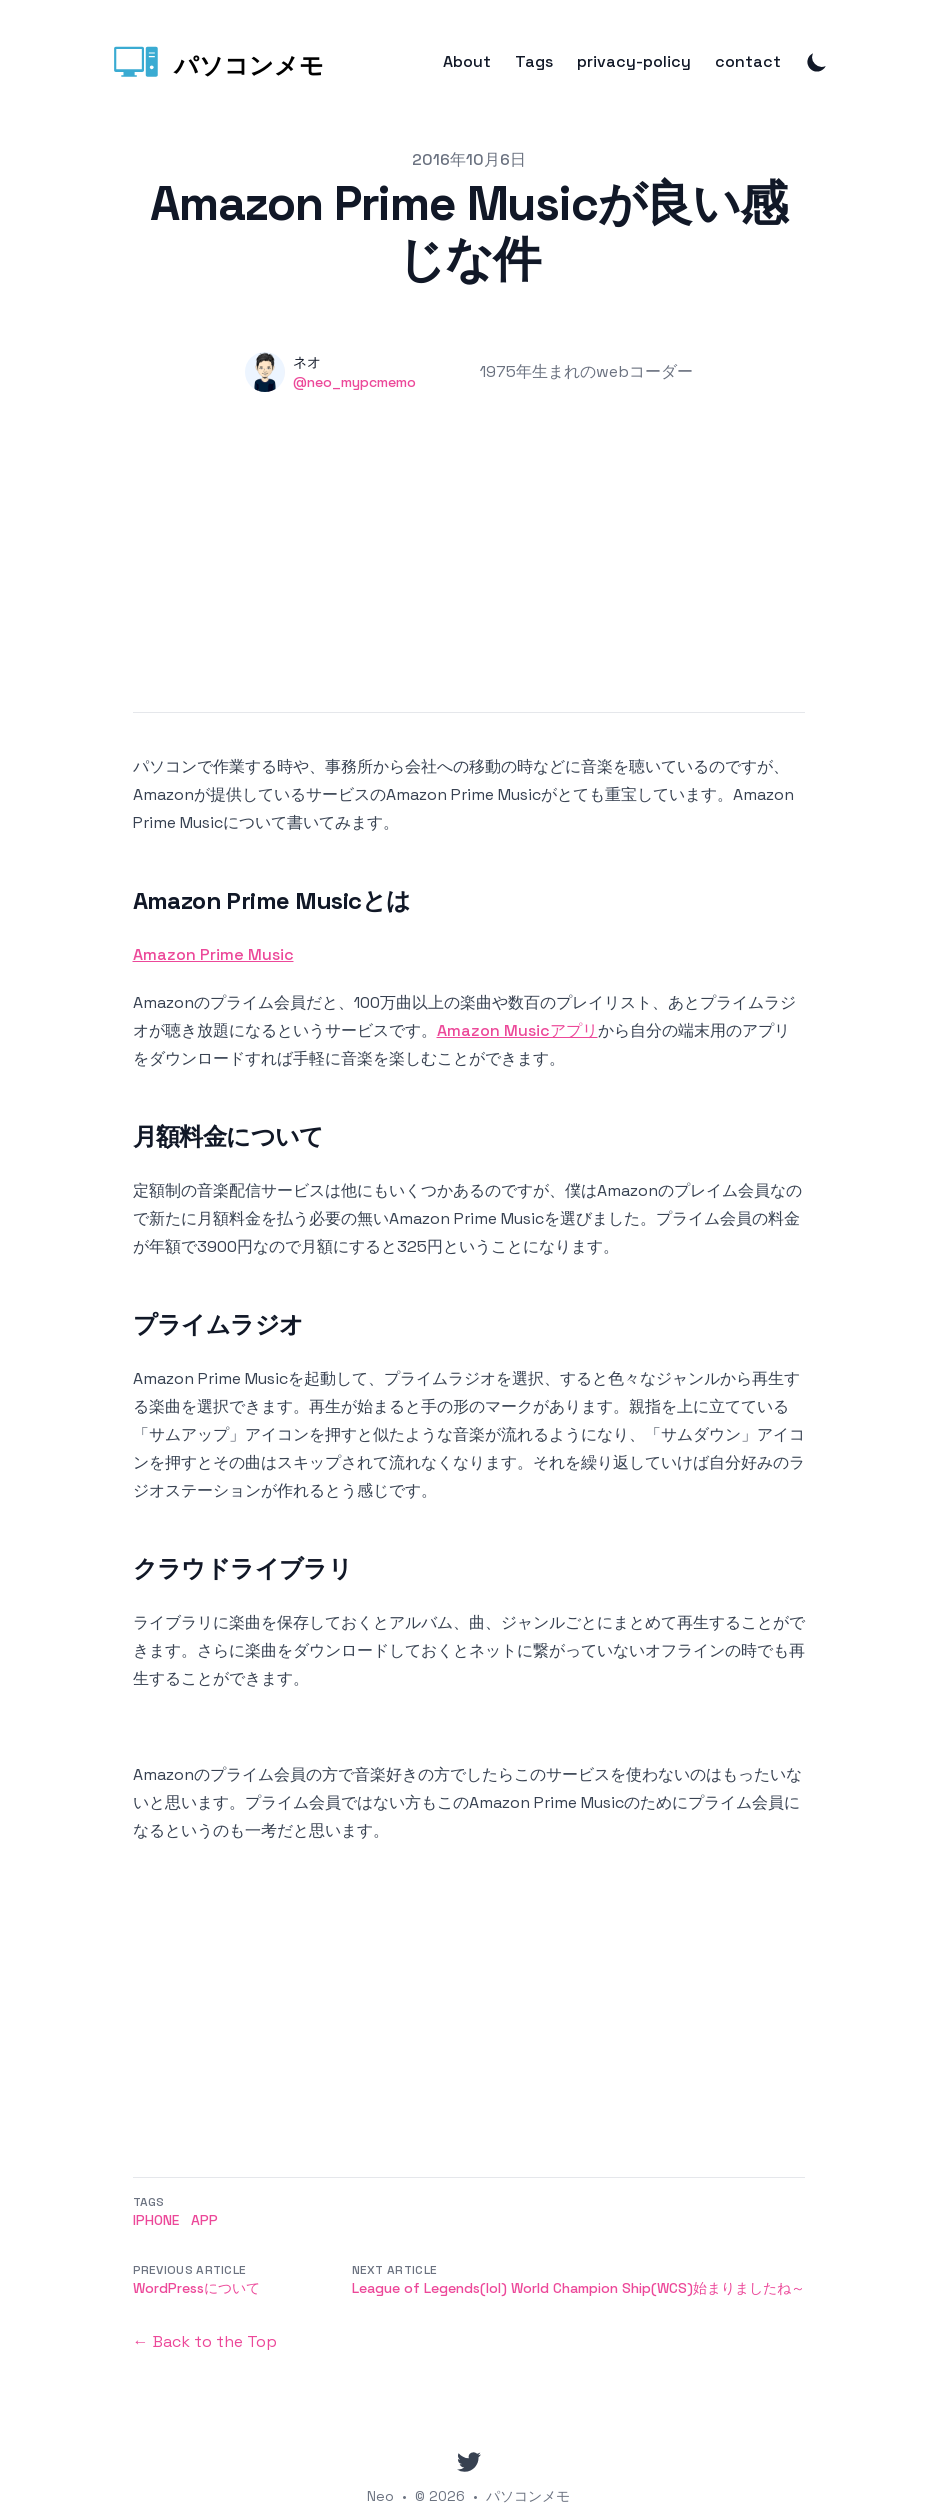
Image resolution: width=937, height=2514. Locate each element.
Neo (380, 2496)
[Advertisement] (469, 572)
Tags (534, 62)
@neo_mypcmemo (354, 382)
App (204, 2220)
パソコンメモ (528, 2496)
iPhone (156, 2220)
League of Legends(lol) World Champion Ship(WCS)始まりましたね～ (578, 2288)
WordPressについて (196, 2288)
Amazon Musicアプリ (517, 1030)
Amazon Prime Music (213, 954)
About (467, 62)
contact (748, 62)
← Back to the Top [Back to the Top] (205, 2341)
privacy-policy (634, 62)
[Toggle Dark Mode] (817, 62)
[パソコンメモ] (217, 62)
